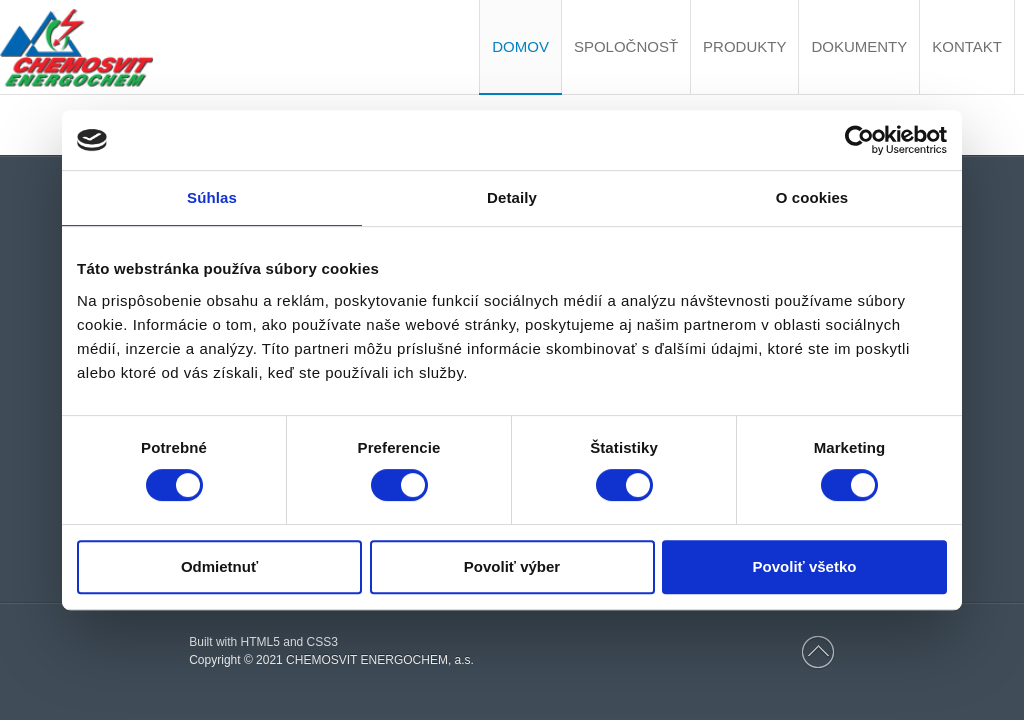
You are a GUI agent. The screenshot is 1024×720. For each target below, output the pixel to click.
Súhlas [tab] (212, 197)
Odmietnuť (219, 566)
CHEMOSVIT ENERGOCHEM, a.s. (380, 660)
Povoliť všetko (805, 566)
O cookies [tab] (812, 197)
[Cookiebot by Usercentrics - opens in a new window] (859, 140)
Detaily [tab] (512, 197)
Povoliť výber (512, 566)
